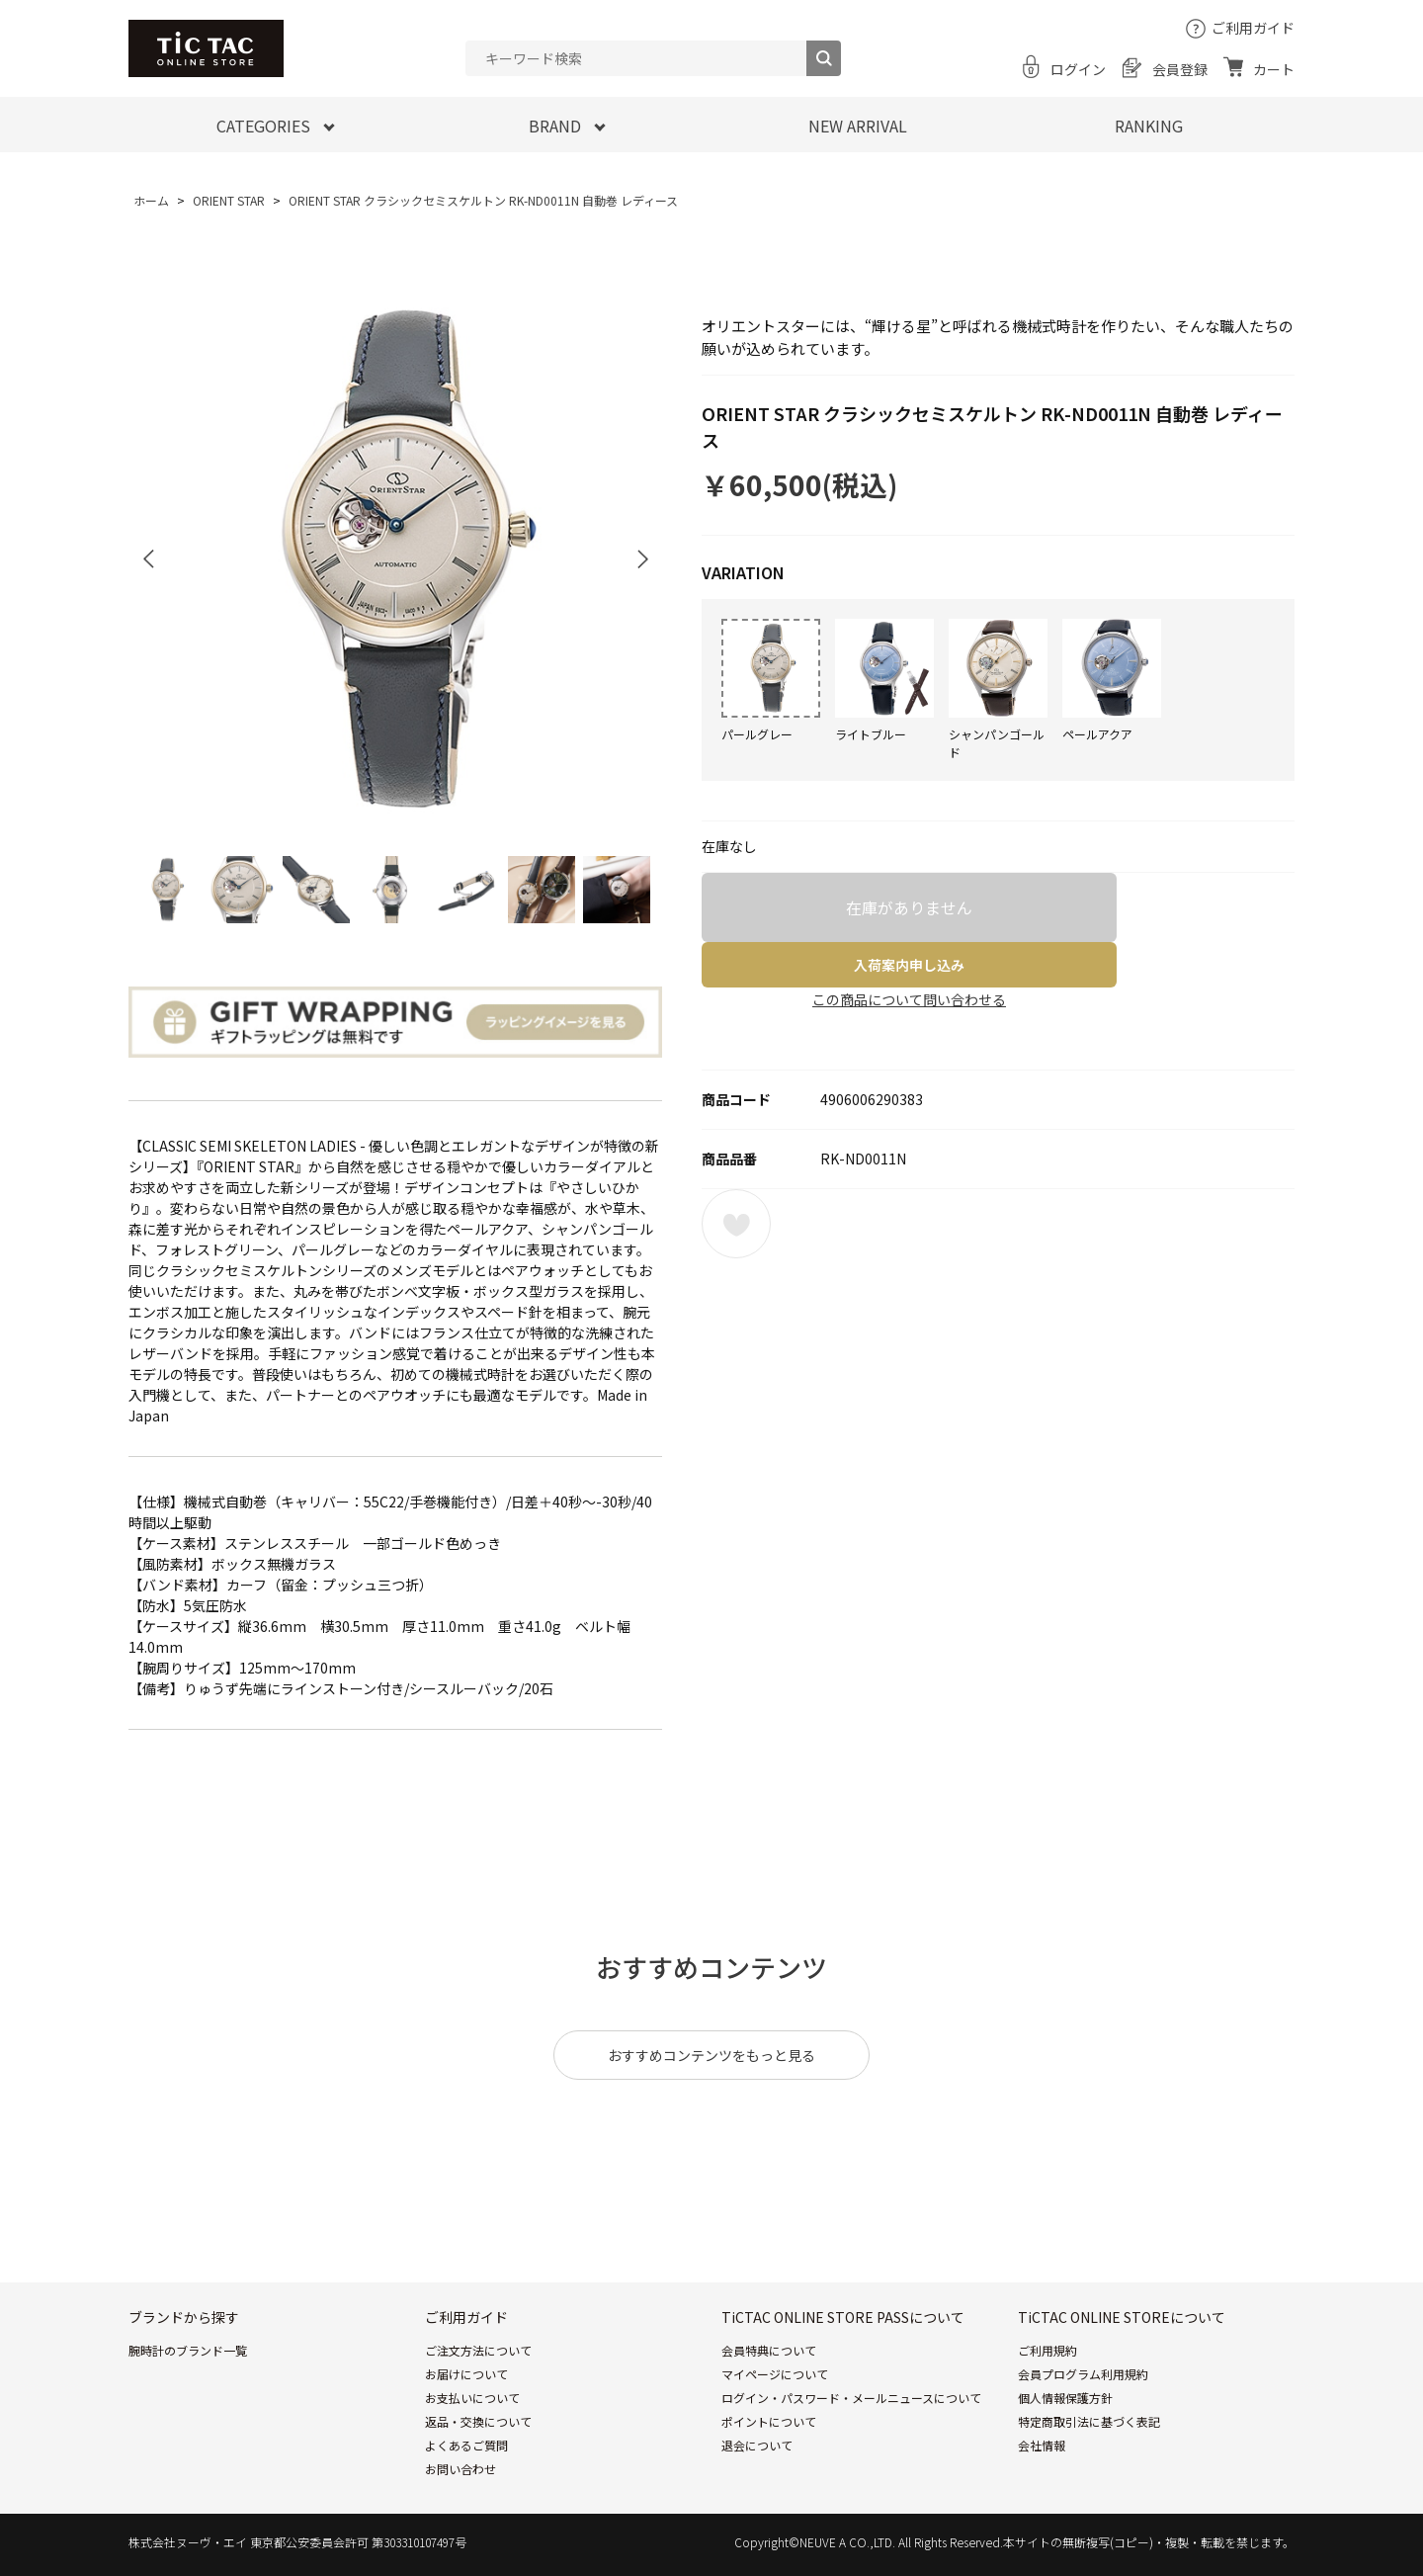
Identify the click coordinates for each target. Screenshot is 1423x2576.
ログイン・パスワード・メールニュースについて (851, 2397)
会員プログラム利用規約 (1083, 2373)
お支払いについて (472, 2397)
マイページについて (774, 2373)
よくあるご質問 (466, 2445)
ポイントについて (768, 2421)
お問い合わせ (460, 2468)
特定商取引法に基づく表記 (1089, 2421)
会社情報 (1041, 2445)
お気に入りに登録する (736, 1223)
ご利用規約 (1047, 2350)
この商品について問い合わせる (909, 999)
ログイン (1078, 69)
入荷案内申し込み (909, 965)
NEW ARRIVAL (857, 125)
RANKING (1149, 125)
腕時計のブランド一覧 (187, 2350)
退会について (757, 2445)
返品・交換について (478, 2421)
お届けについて (466, 2373)
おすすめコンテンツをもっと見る (711, 2055)
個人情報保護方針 (1065, 2397)
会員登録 (1180, 69)
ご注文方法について (478, 2350)
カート (1274, 69)
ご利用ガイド (1253, 28)
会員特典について (768, 2350)
